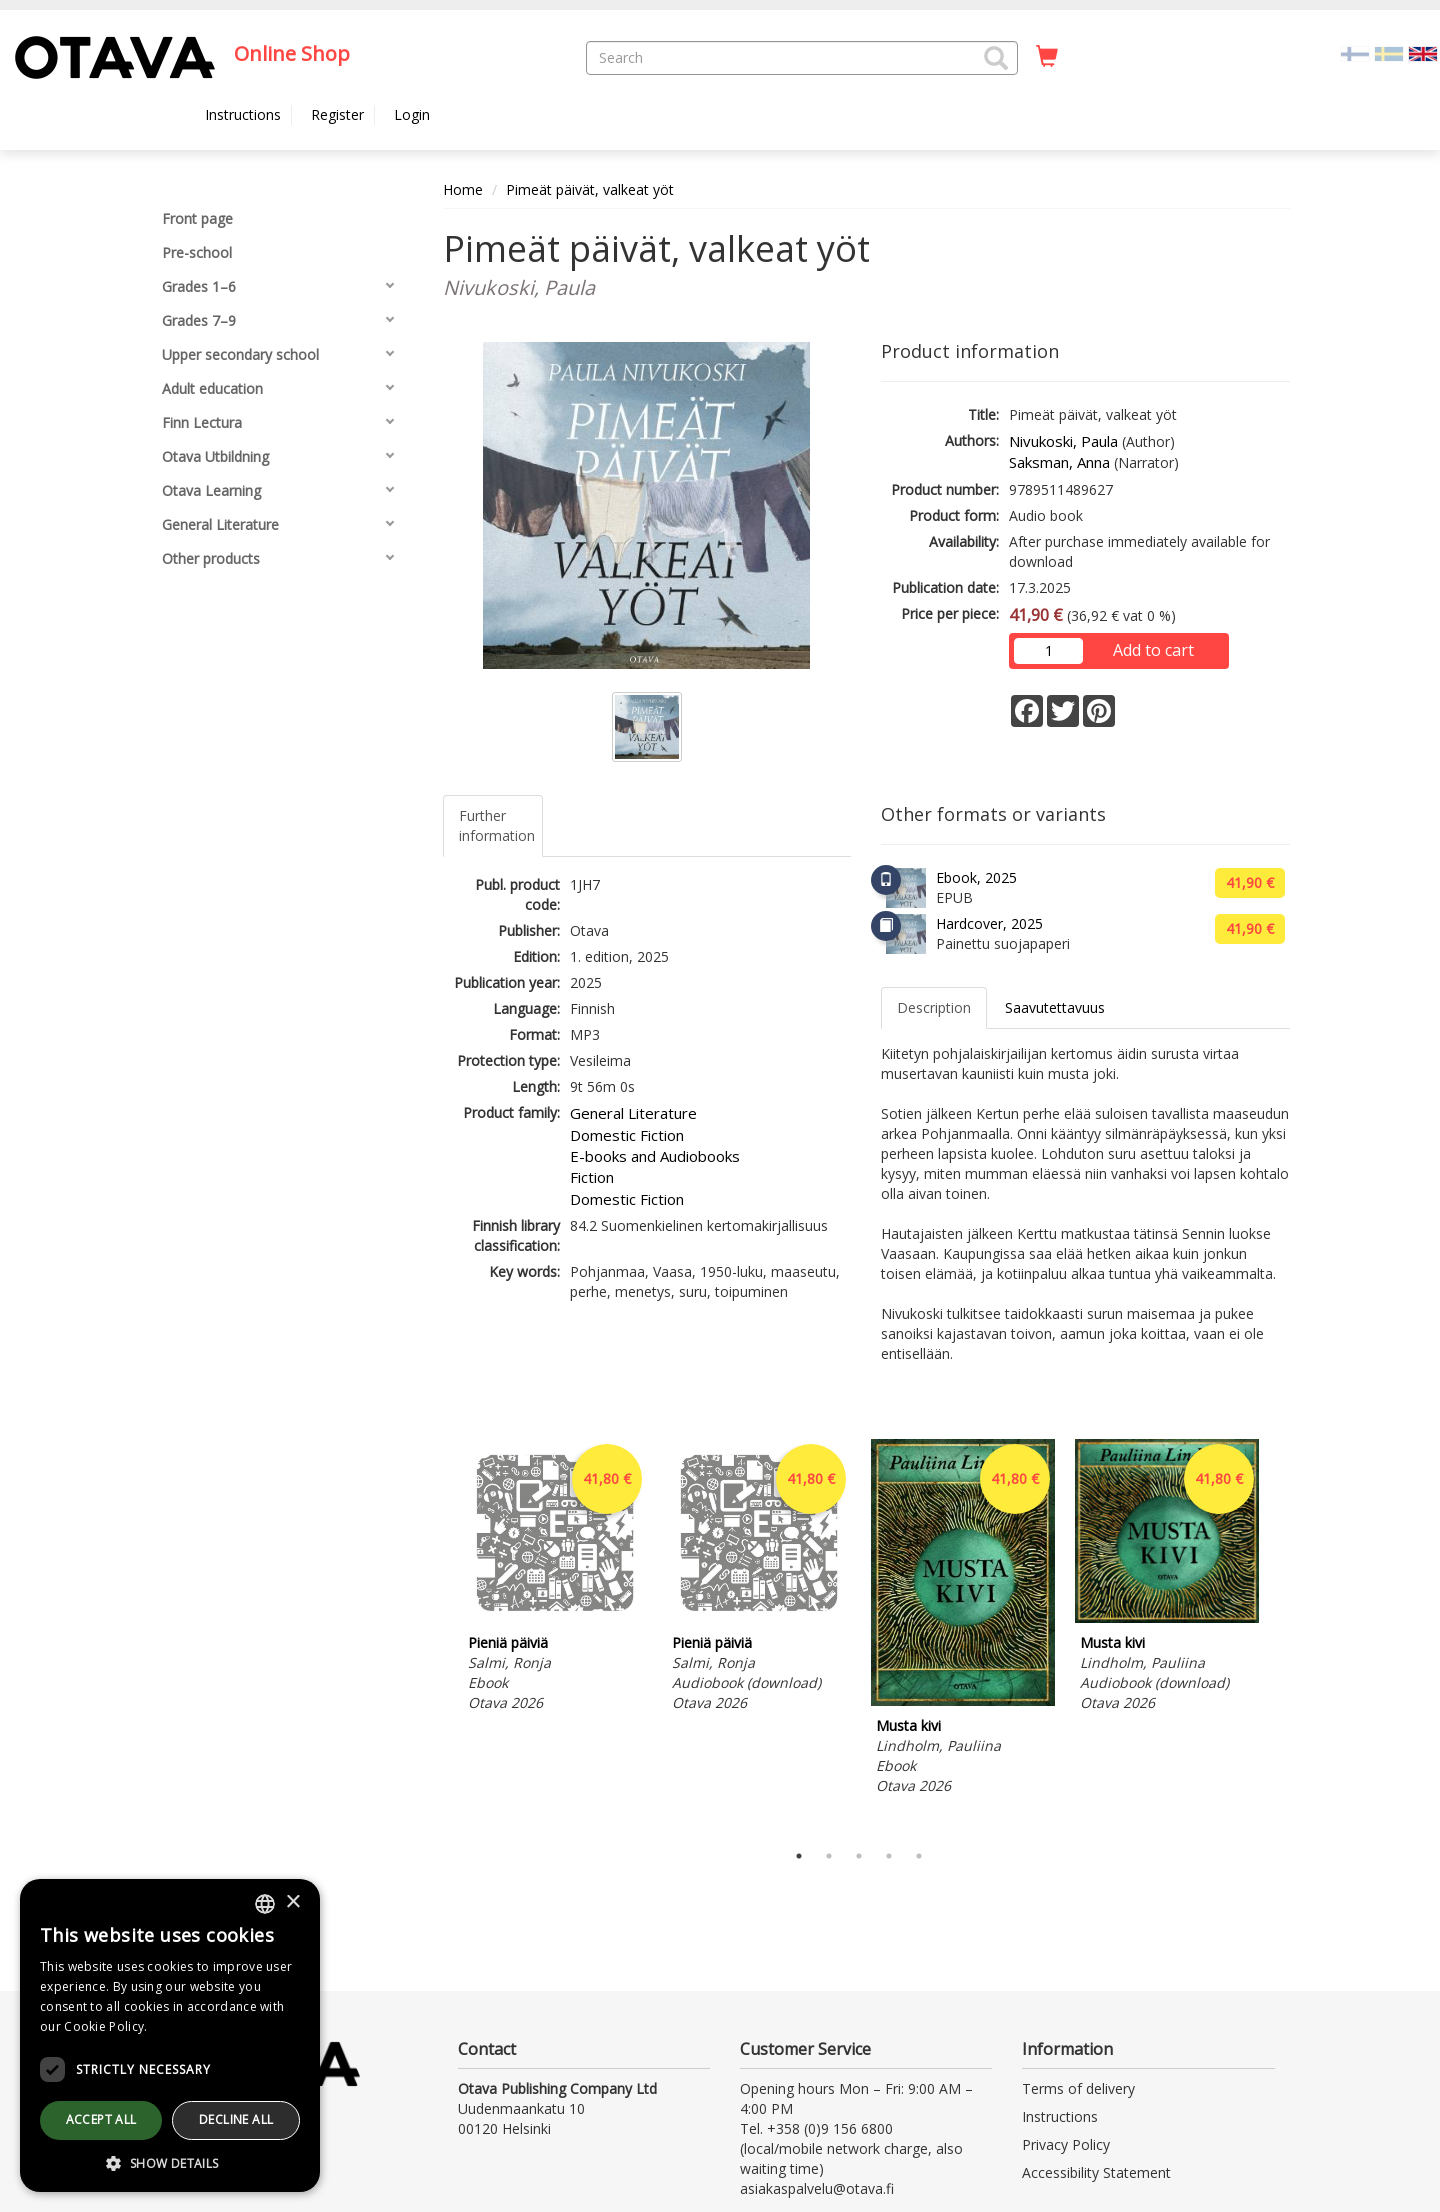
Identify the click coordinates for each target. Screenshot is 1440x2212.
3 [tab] (859, 1856)
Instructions (243, 114)
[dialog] (170, 2035)
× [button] (292, 1902)
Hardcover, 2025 (989, 923)
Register (337, 114)
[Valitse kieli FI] (1355, 52)
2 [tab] (829, 1856)
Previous (438, 1635)
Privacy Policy (1066, 2144)
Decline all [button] (236, 2119)
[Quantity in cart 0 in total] (1047, 57)
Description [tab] (934, 1007)
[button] (996, 58)
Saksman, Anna (1059, 462)
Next (1280, 1635)
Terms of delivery (1078, 2088)
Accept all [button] (101, 2119)
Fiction (592, 1177)
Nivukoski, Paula (1063, 441)
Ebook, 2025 (976, 877)
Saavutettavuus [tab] (1055, 1007)
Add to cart (1153, 650)
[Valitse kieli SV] (1389, 52)
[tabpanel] (555, 1578)
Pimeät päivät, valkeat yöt (590, 189)
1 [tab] (799, 1856)
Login (412, 114)
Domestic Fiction (627, 1135)
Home (463, 189)
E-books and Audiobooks (655, 1156)
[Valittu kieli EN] (1423, 52)
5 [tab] (919, 1856)
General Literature (633, 1113)
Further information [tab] (497, 825)
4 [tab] (889, 1856)
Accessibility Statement (1096, 2172)
